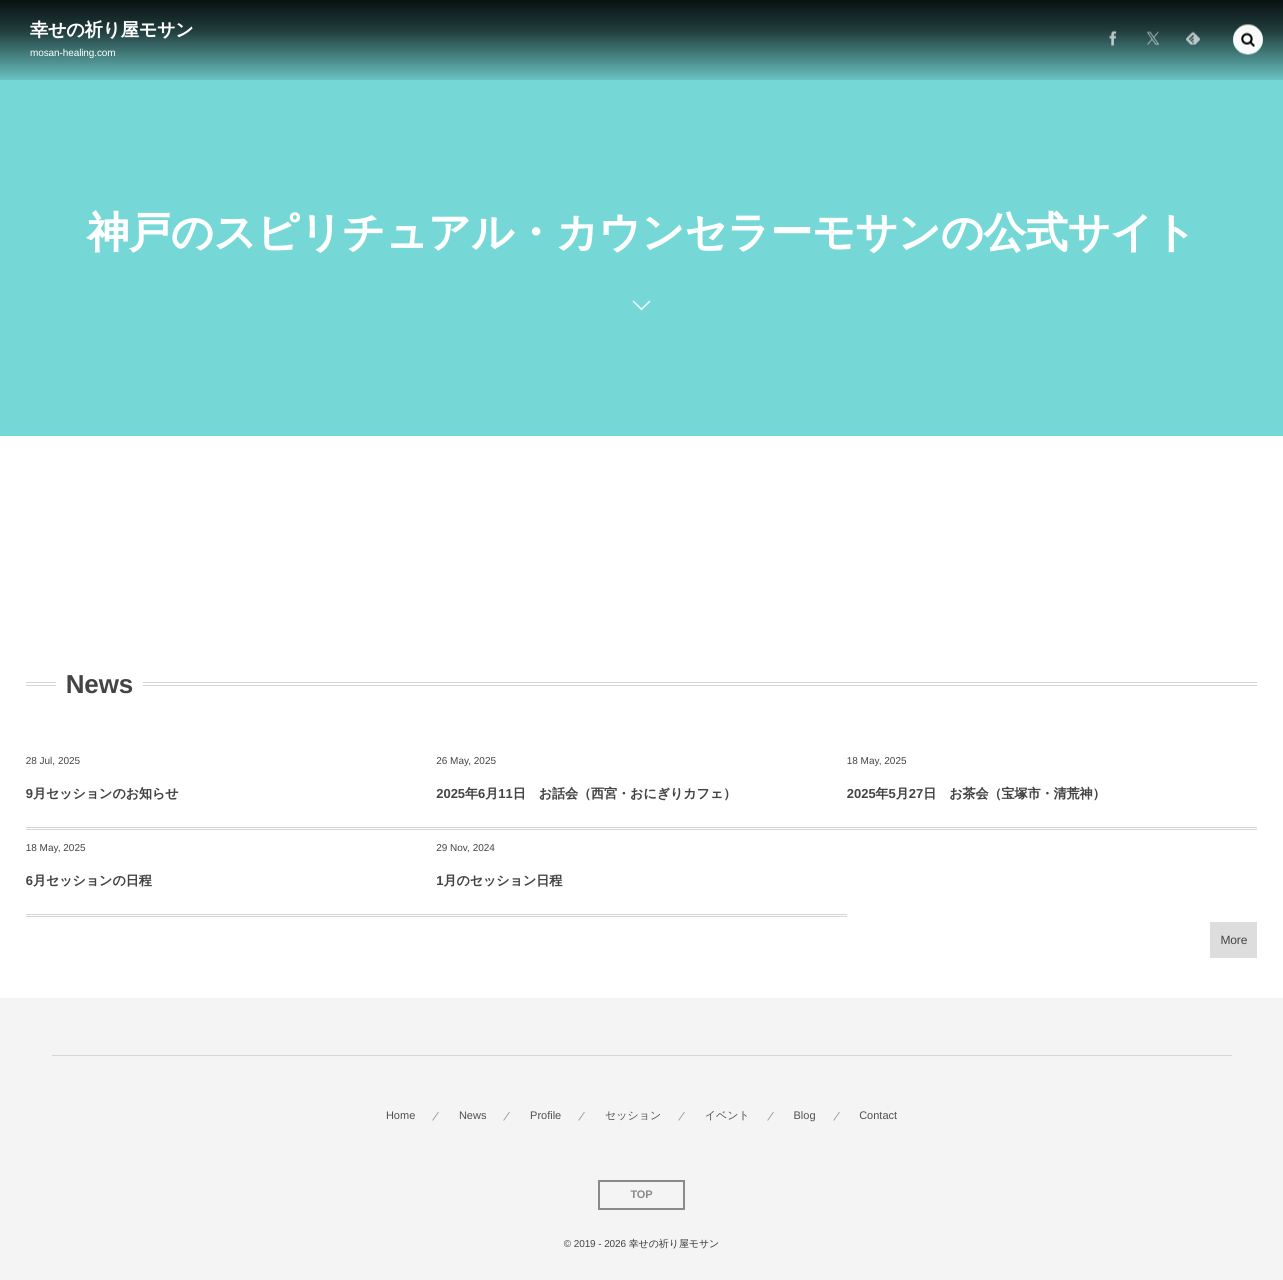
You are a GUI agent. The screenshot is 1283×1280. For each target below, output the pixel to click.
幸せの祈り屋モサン (112, 30)
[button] (1248, 37)
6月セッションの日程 (89, 880)
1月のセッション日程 (499, 880)
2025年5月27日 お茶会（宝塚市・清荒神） (976, 793)
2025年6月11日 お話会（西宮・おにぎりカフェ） (586, 793)
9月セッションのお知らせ (102, 793)
